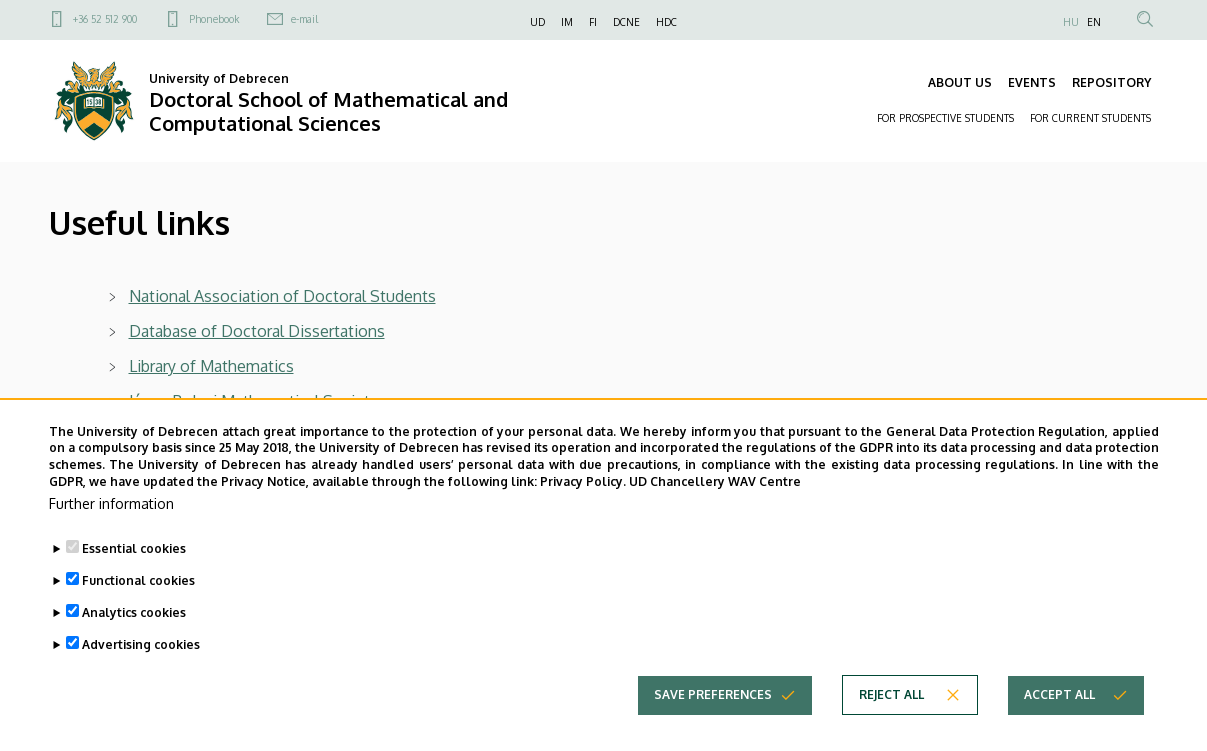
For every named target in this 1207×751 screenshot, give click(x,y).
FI (593, 22)
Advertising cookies (141, 678)
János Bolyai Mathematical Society (253, 401)
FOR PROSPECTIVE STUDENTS (945, 118)
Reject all (891, 728)
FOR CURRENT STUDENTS (1090, 118)
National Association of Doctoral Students (282, 296)
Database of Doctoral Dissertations (257, 331)
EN (1094, 22)
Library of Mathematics (211, 366)
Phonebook (214, 19)
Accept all (1059, 728)
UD (537, 22)
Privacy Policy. (583, 515)
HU (1071, 22)
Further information (111, 537)
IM (567, 22)
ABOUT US (960, 82)
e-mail (304, 19)
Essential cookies (134, 582)
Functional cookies (138, 614)
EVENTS (1032, 82)
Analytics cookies (134, 646)
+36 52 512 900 (105, 19)
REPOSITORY (1111, 82)
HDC (666, 22)
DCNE (626, 22)
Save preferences (713, 728)
